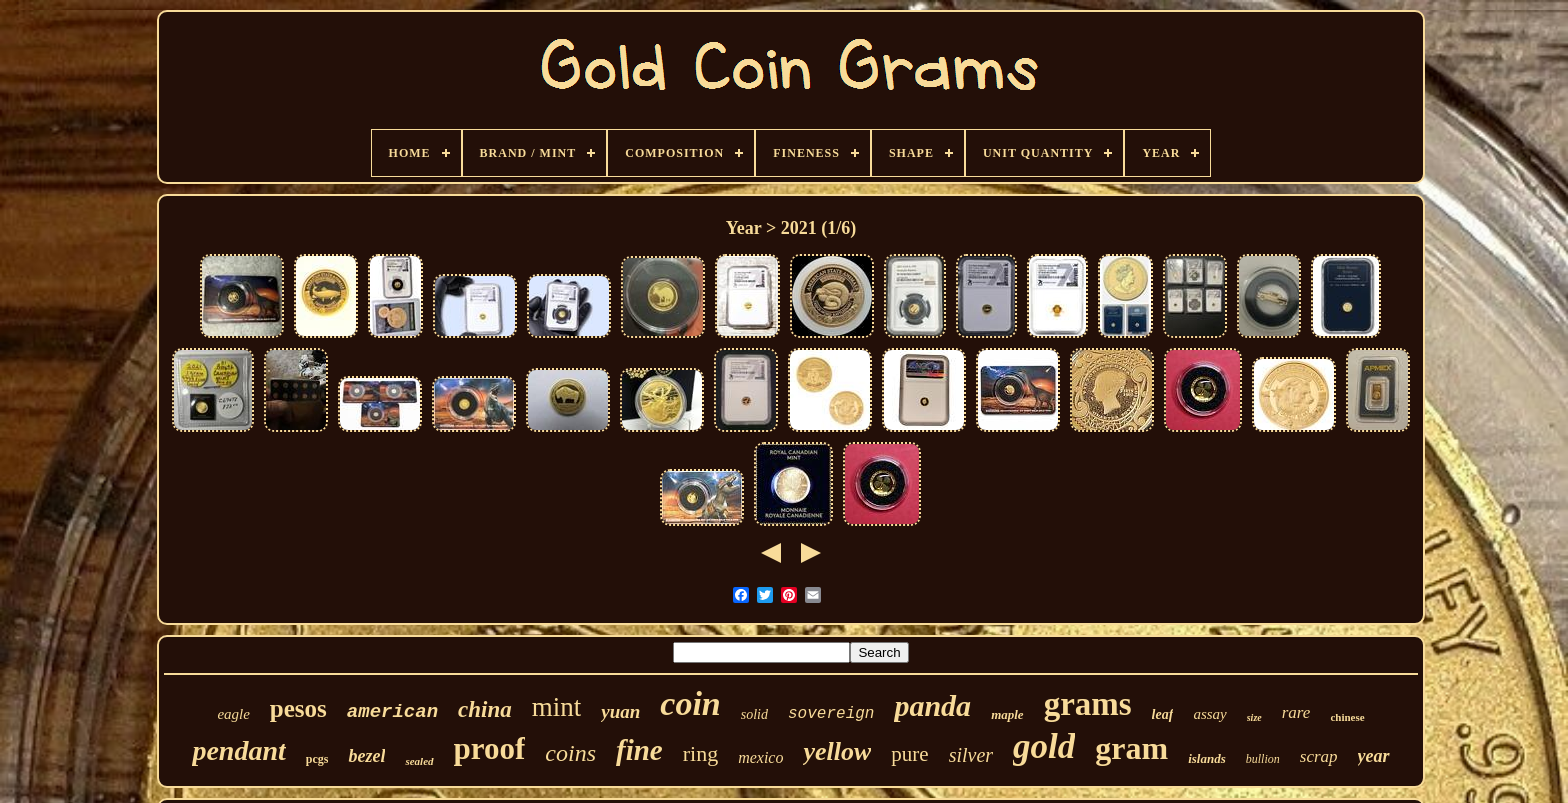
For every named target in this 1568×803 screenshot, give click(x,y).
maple (1007, 714)
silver (971, 755)
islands (1207, 758)
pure (909, 754)
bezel (366, 756)
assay (1209, 714)
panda (932, 705)
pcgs (317, 759)
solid (754, 714)
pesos (298, 708)
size (1254, 717)
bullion (1263, 759)
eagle (233, 714)
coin (690, 703)
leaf (1163, 714)
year (1374, 756)
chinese (1347, 717)
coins (570, 753)
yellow (837, 751)
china (485, 709)
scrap (1319, 756)
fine (639, 750)
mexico (760, 757)
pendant (238, 750)
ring (700, 753)
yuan (620, 711)
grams (1088, 704)
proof (490, 748)
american (392, 712)
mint (557, 707)
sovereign (831, 714)
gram (1131, 748)
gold (1044, 746)
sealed (419, 761)
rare (1296, 712)
